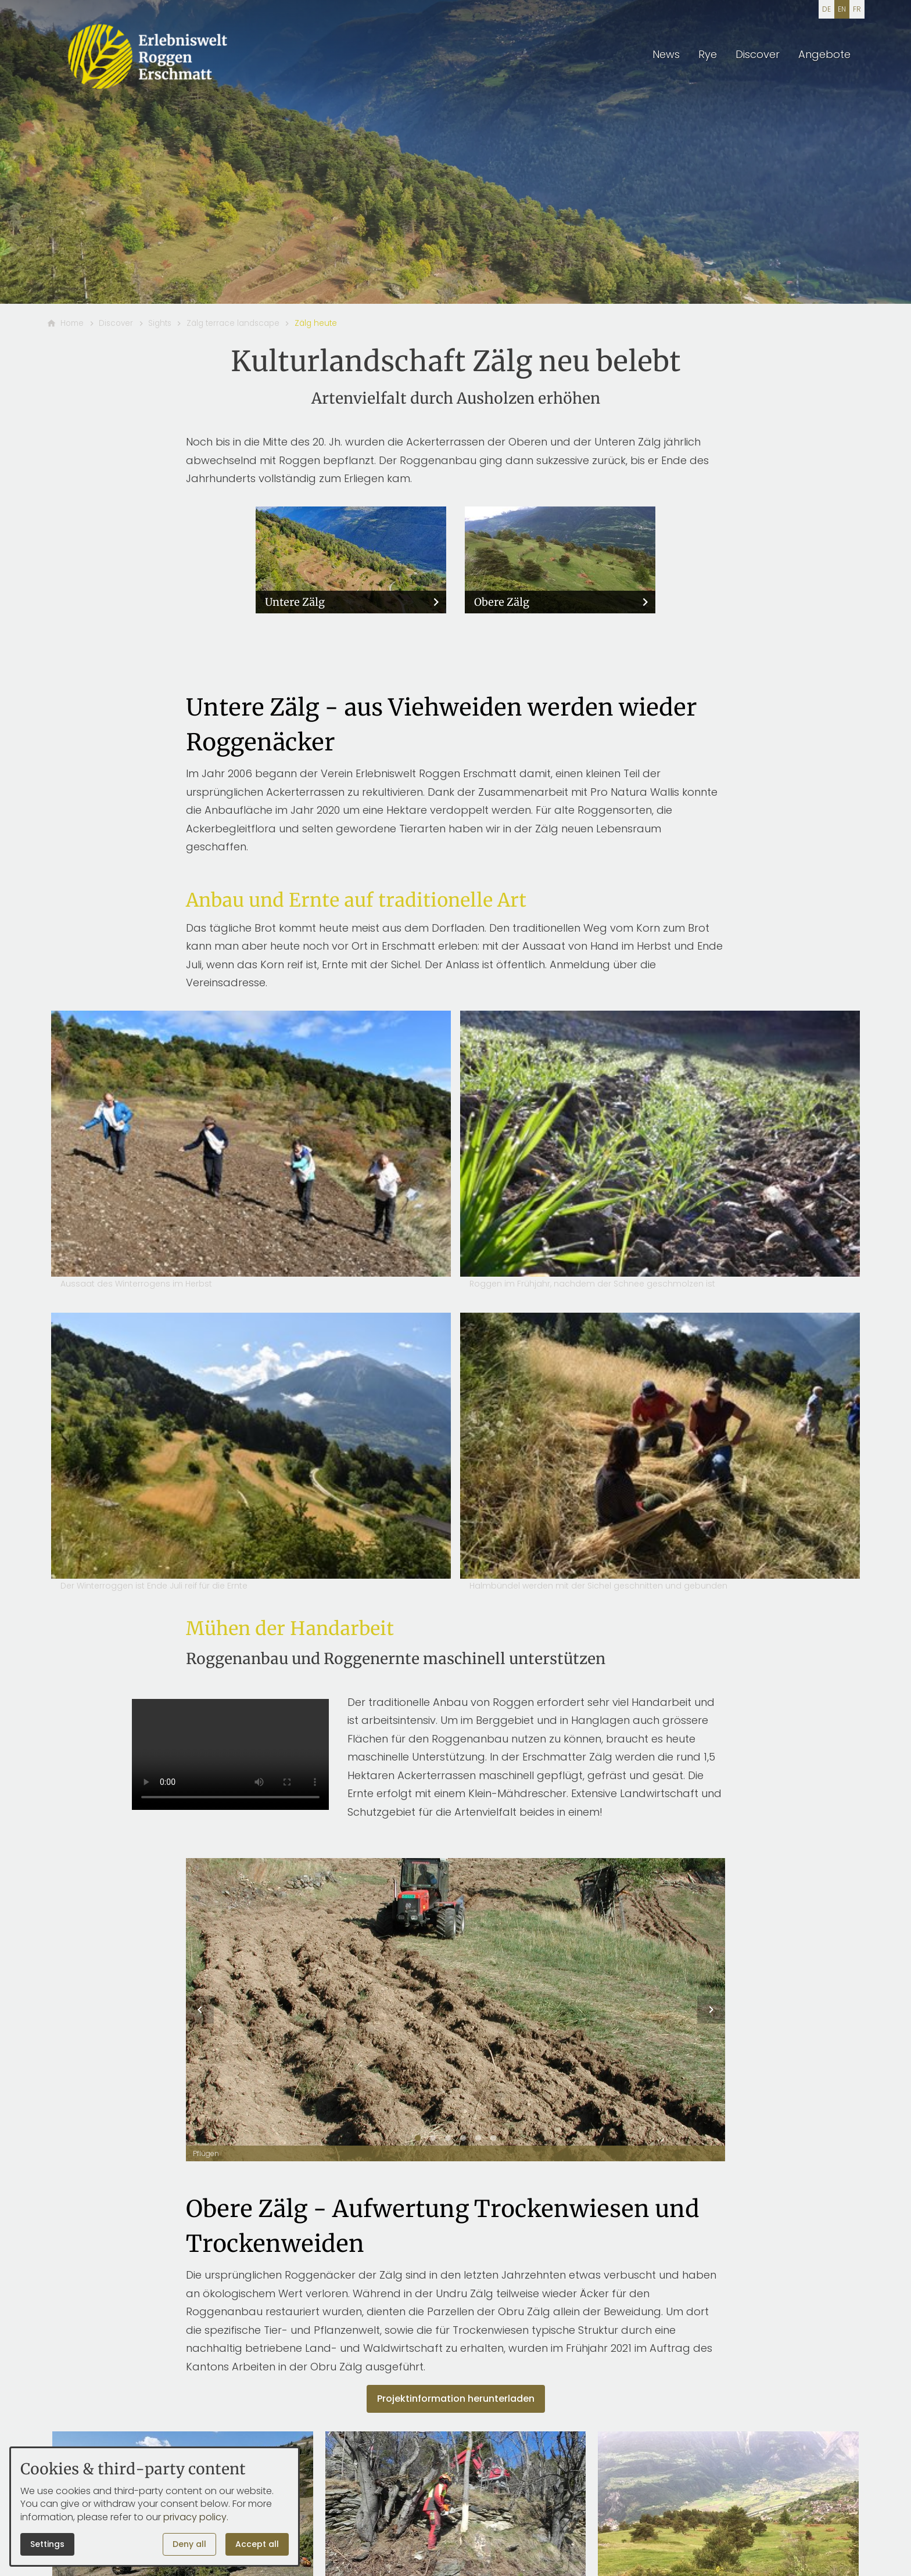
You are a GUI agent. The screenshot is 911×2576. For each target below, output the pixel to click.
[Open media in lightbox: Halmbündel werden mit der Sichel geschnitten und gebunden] (660, 1454)
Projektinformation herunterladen (456, 2398)
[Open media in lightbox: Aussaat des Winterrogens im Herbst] (251, 1152)
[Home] (72, 323)
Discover (758, 54)
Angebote (824, 54)
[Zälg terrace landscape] (232, 323)
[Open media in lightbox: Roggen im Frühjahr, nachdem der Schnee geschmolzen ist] (660, 1152)
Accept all (257, 2544)
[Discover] (116, 323)
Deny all (189, 2544)
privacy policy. (195, 2517)
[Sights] (159, 323)
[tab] (418, 2138)
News (666, 54)
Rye (707, 54)
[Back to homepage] (149, 56)
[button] (200, 2010)
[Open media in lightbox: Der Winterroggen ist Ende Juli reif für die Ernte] (251, 1454)
